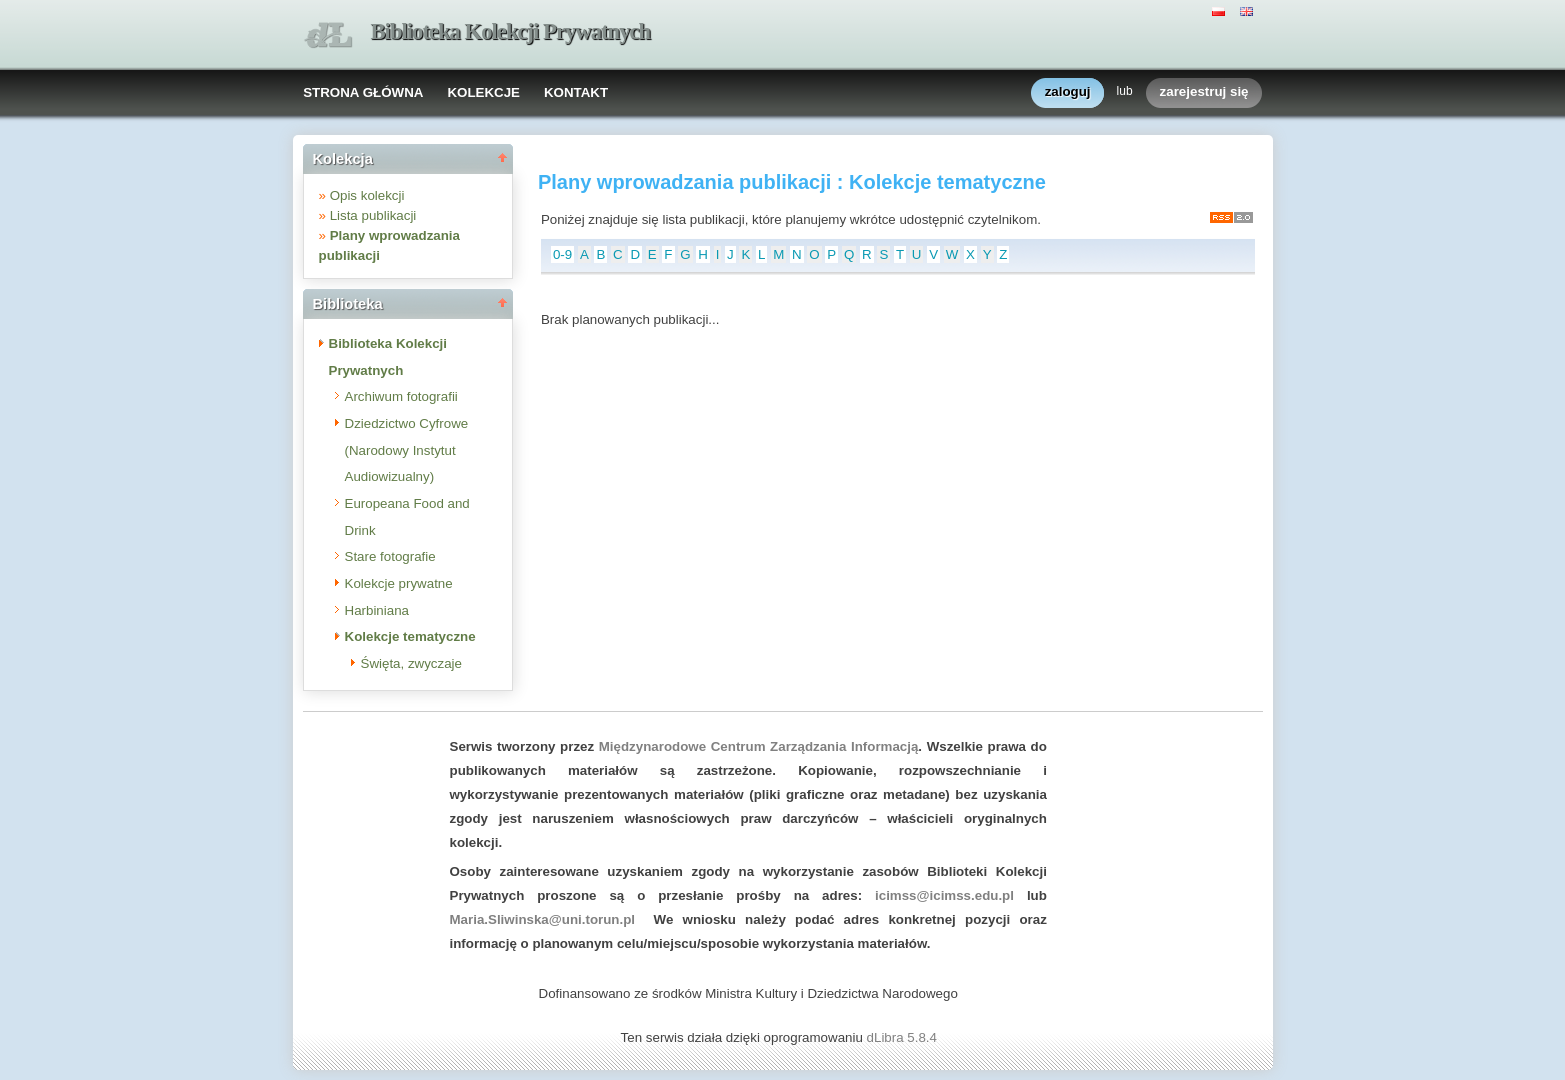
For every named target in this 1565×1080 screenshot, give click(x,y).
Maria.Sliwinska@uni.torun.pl (543, 919)
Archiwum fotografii (401, 396)
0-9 (562, 254)
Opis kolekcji (367, 195)
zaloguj (1068, 92)
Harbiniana (377, 610)
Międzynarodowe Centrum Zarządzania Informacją (759, 746)
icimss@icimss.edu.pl (944, 895)
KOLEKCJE (483, 92)
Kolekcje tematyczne (410, 636)
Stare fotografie (390, 556)
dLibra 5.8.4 (904, 1037)
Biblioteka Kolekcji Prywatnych (511, 31)
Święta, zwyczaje (411, 663)
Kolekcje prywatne (399, 583)
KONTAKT (576, 92)
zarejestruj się (1204, 92)
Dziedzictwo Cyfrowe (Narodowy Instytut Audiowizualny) (407, 450)
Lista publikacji (373, 215)
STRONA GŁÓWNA (363, 92)
